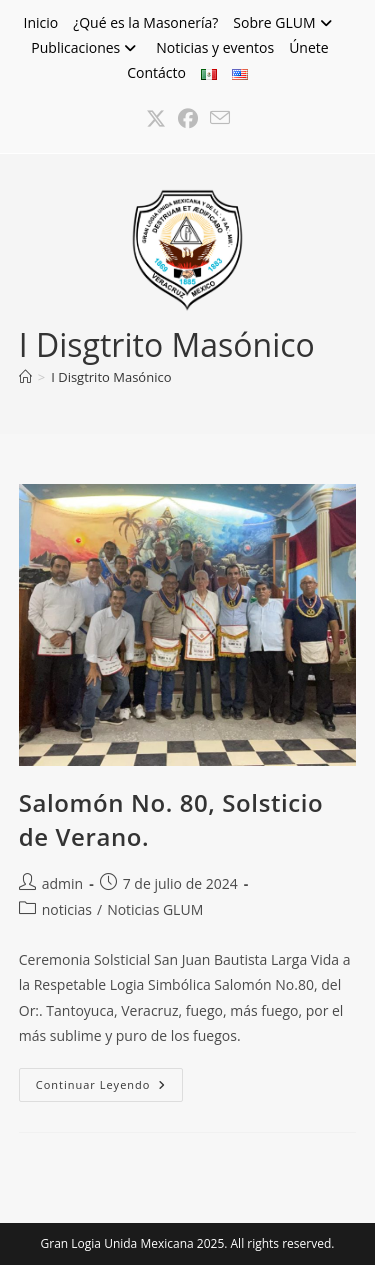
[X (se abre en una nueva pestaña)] (156, 119)
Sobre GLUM (284, 22)
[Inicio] (25, 377)
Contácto (156, 72)
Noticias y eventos (215, 47)
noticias (67, 909)
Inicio (40, 22)
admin (62, 883)
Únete (309, 47)
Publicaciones (86, 47)
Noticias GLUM (155, 909)
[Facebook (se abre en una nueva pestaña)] (188, 119)
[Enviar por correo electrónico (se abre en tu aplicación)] (220, 119)
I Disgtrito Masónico (111, 377)
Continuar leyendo (110, 1088)
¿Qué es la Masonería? (145, 22)
